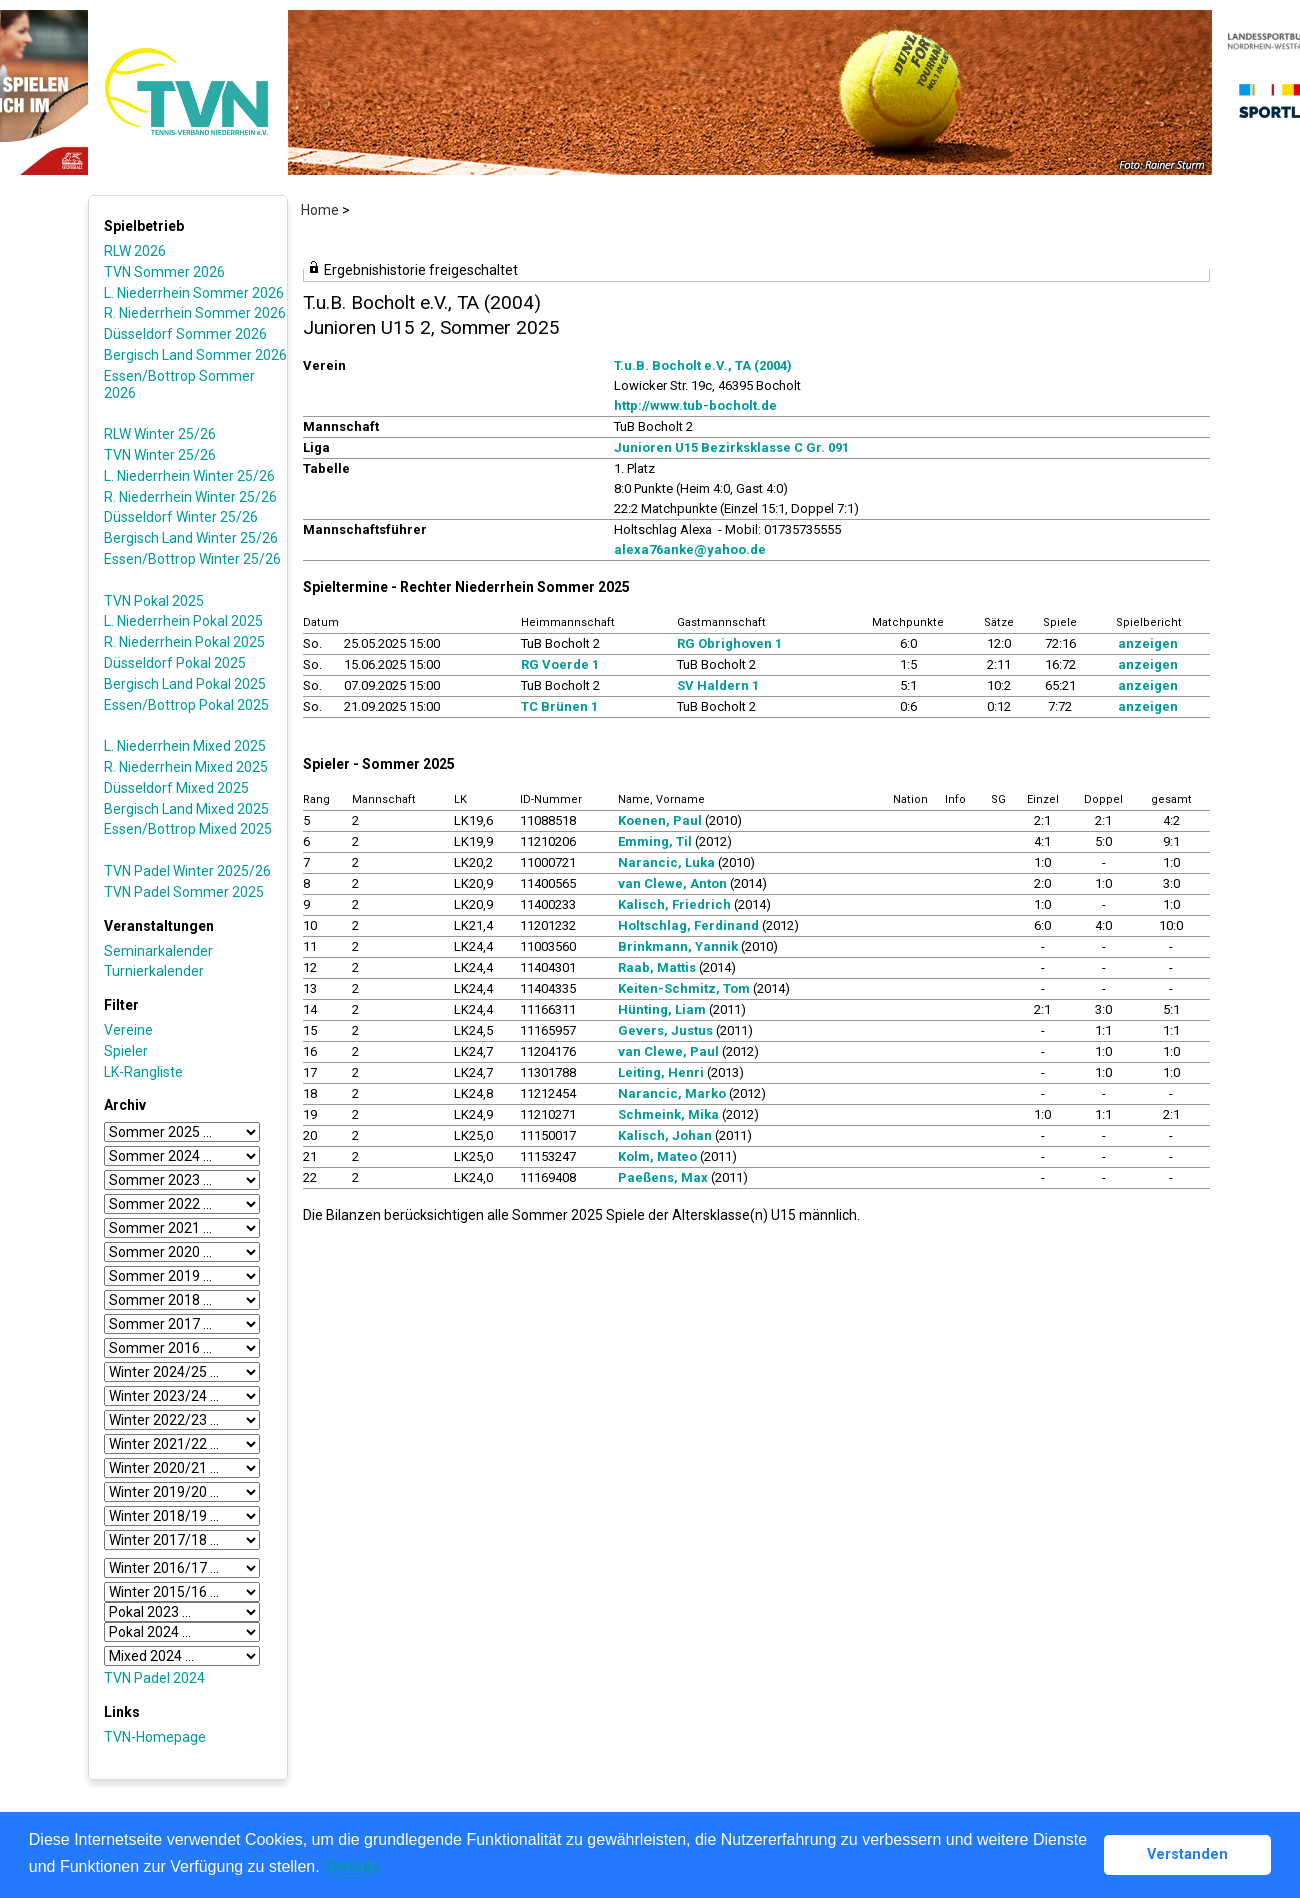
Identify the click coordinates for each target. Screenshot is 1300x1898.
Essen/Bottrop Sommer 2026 (179, 384)
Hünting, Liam (662, 1009)
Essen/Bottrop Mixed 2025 (188, 829)
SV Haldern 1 (718, 685)
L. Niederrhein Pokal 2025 (183, 621)
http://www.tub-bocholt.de (695, 405)
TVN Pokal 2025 (154, 601)
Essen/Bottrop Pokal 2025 (186, 705)
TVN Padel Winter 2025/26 (187, 871)
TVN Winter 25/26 (160, 455)
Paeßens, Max (663, 1177)
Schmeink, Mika (668, 1114)
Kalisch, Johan (665, 1135)
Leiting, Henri (661, 1072)
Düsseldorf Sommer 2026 (185, 334)
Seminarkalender (158, 951)
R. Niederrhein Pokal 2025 (184, 642)
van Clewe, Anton (672, 883)
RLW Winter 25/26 (160, 434)
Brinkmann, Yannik (678, 946)
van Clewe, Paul (668, 1051)
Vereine (128, 1030)
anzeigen (1148, 643)
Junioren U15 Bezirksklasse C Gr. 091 (731, 447)
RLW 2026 (135, 251)
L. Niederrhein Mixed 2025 (185, 746)
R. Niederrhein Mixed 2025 (186, 767)
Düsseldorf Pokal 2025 (175, 663)
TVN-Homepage (155, 1737)
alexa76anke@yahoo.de (690, 549)
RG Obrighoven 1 (729, 643)
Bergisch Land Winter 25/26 (191, 538)
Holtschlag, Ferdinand (688, 925)
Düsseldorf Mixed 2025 (176, 788)
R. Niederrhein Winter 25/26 (190, 497)
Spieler (126, 1051)
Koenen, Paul (660, 820)
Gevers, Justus (665, 1030)
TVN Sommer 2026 (164, 272)
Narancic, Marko (672, 1093)
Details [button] (353, 1866)
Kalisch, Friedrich (674, 904)
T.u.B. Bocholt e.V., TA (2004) (703, 365)
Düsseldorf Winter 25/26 (181, 517)
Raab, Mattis (657, 967)
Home (320, 210)
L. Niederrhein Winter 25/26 (189, 476)
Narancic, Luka (666, 862)
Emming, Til (655, 841)
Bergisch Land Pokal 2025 (185, 684)
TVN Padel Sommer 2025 (184, 892)
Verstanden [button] (1187, 1854)
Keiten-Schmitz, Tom (684, 988)
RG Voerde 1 (560, 664)
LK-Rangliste (143, 1072)
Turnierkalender (154, 971)
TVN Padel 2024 (154, 1678)
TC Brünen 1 (559, 706)
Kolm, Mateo (657, 1156)
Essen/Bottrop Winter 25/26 (192, 559)
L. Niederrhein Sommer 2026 (194, 293)
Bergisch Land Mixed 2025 (186, 809)
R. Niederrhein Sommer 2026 (195, 313)
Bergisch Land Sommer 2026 (195, 355)
